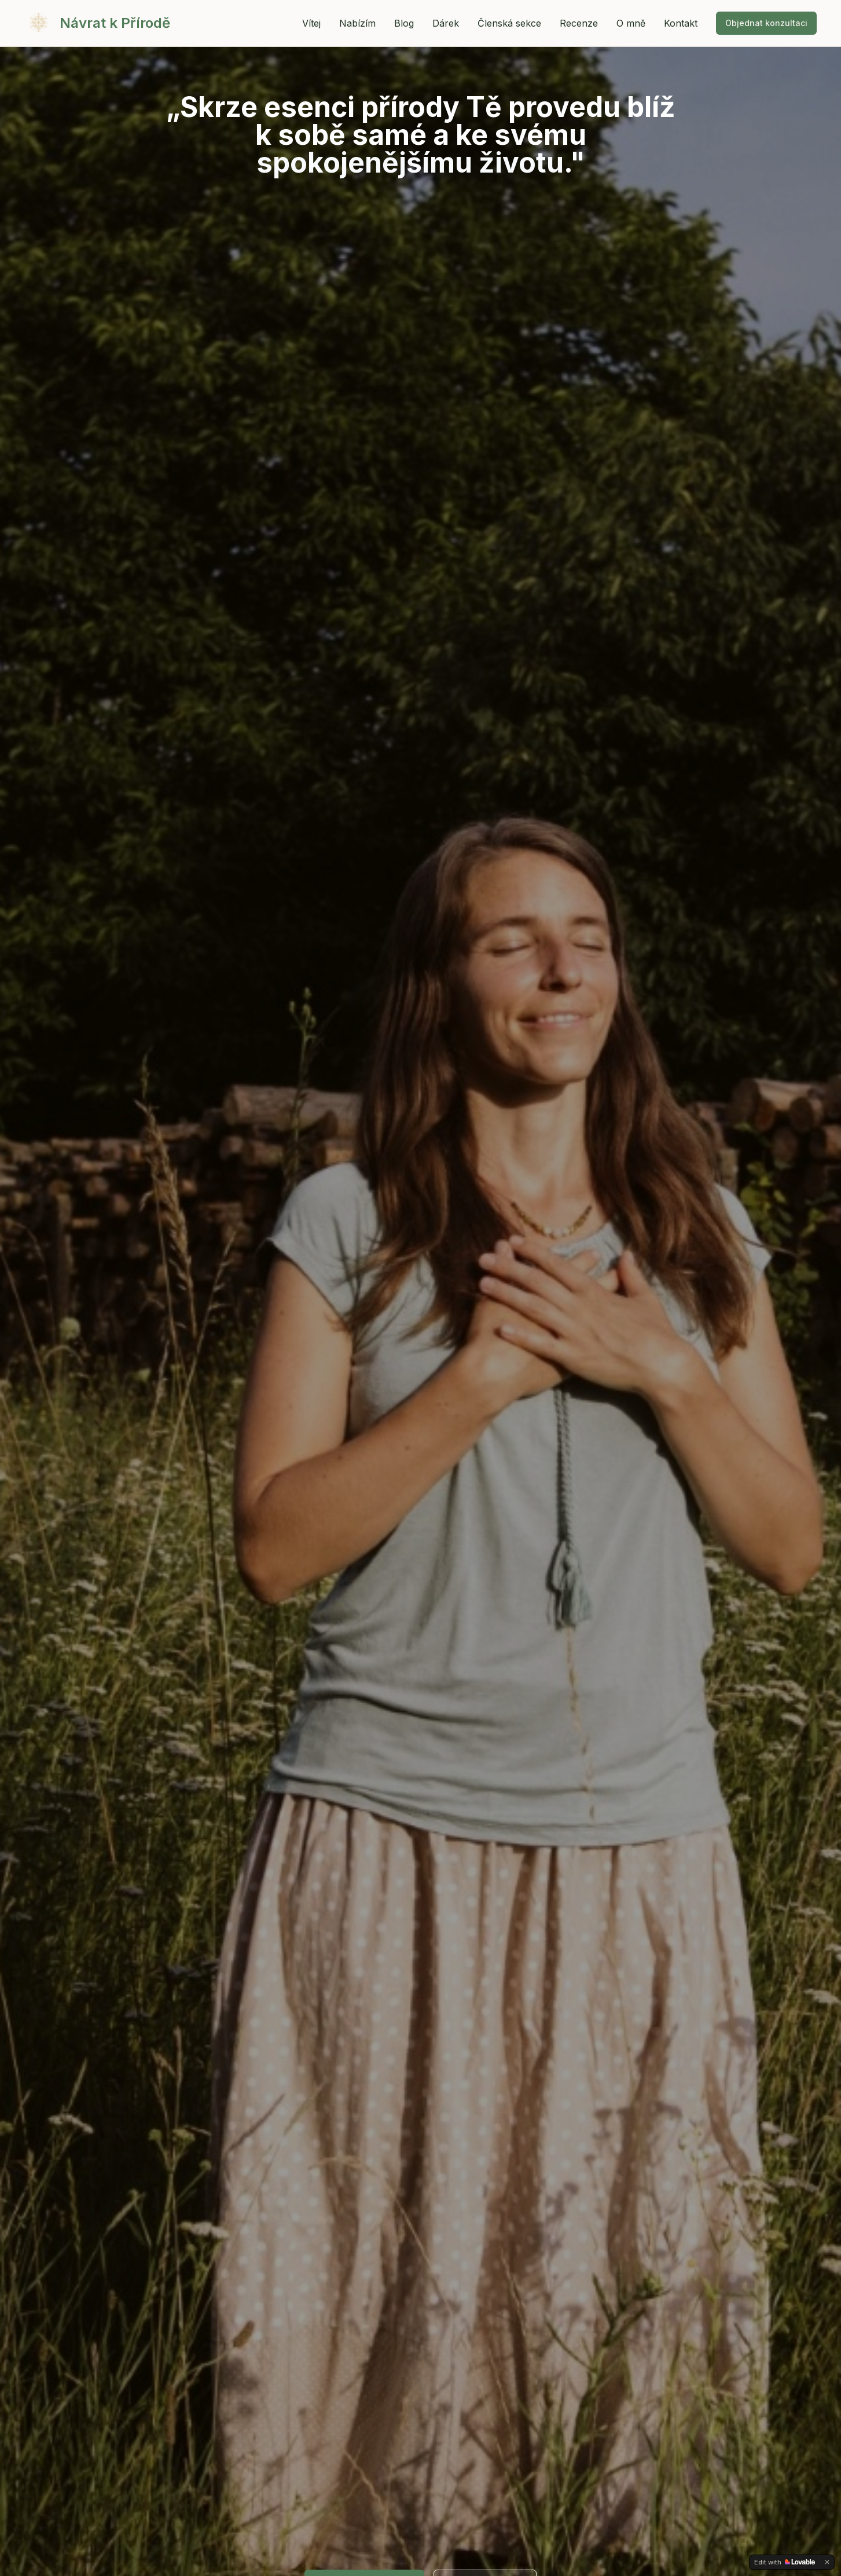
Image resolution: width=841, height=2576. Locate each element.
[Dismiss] (827, 2562)
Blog (404, 23)
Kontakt (680, 23)
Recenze (579, 23)
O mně (630, 23)
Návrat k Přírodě (115, 22)
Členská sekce (509, 23)
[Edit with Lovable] (785, 2562)
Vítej (311, 23)
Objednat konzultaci (766, 23)
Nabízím (357, 23)
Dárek (445, 23)
